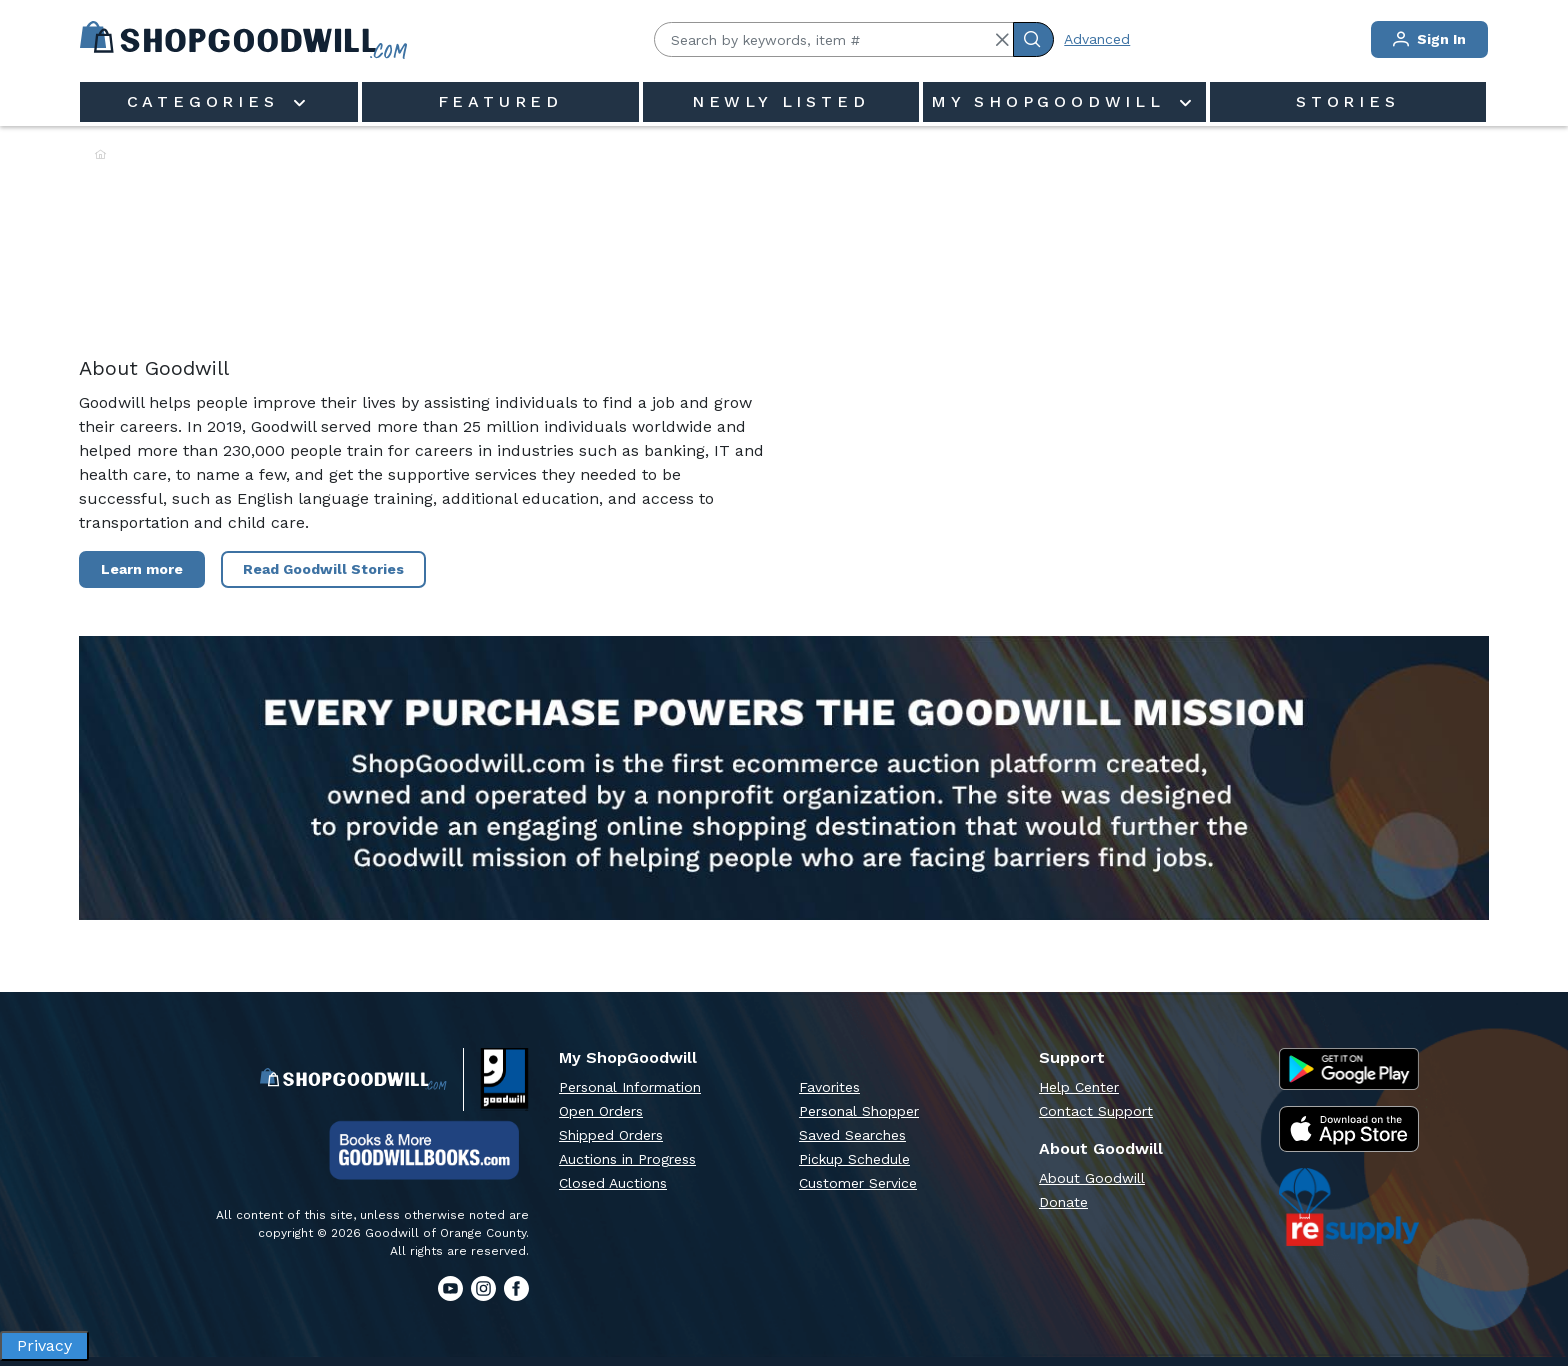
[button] (1002, 40)
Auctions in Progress (627, 1159)
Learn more (142, 569)
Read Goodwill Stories (323, 569)
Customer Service (858, 1183)
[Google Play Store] (1349, 1069)
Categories (208, 101)
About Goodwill (1092, 1178)
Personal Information (630, 1087)
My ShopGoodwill (1053, 101)
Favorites (829, 1087)
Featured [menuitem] (500, 101)
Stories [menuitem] (1348, 101)
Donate (1063, 1202)
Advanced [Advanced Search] (1097, 39)
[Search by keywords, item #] (834, 39)
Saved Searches (852, 1135)
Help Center (1079, 1087)
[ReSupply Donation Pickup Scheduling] (1349, 1207)
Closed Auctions (613, 1183)
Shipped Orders (611, 1135)
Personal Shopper (859, 1111)
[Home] (100, 155)
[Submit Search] (1033, 39)
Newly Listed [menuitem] (781, 101)
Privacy (44, 1345)
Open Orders (601, 1111)
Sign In (1429, 39)
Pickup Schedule (854, 1159)
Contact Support (1096, 1111)
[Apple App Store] (1349, 1129)
